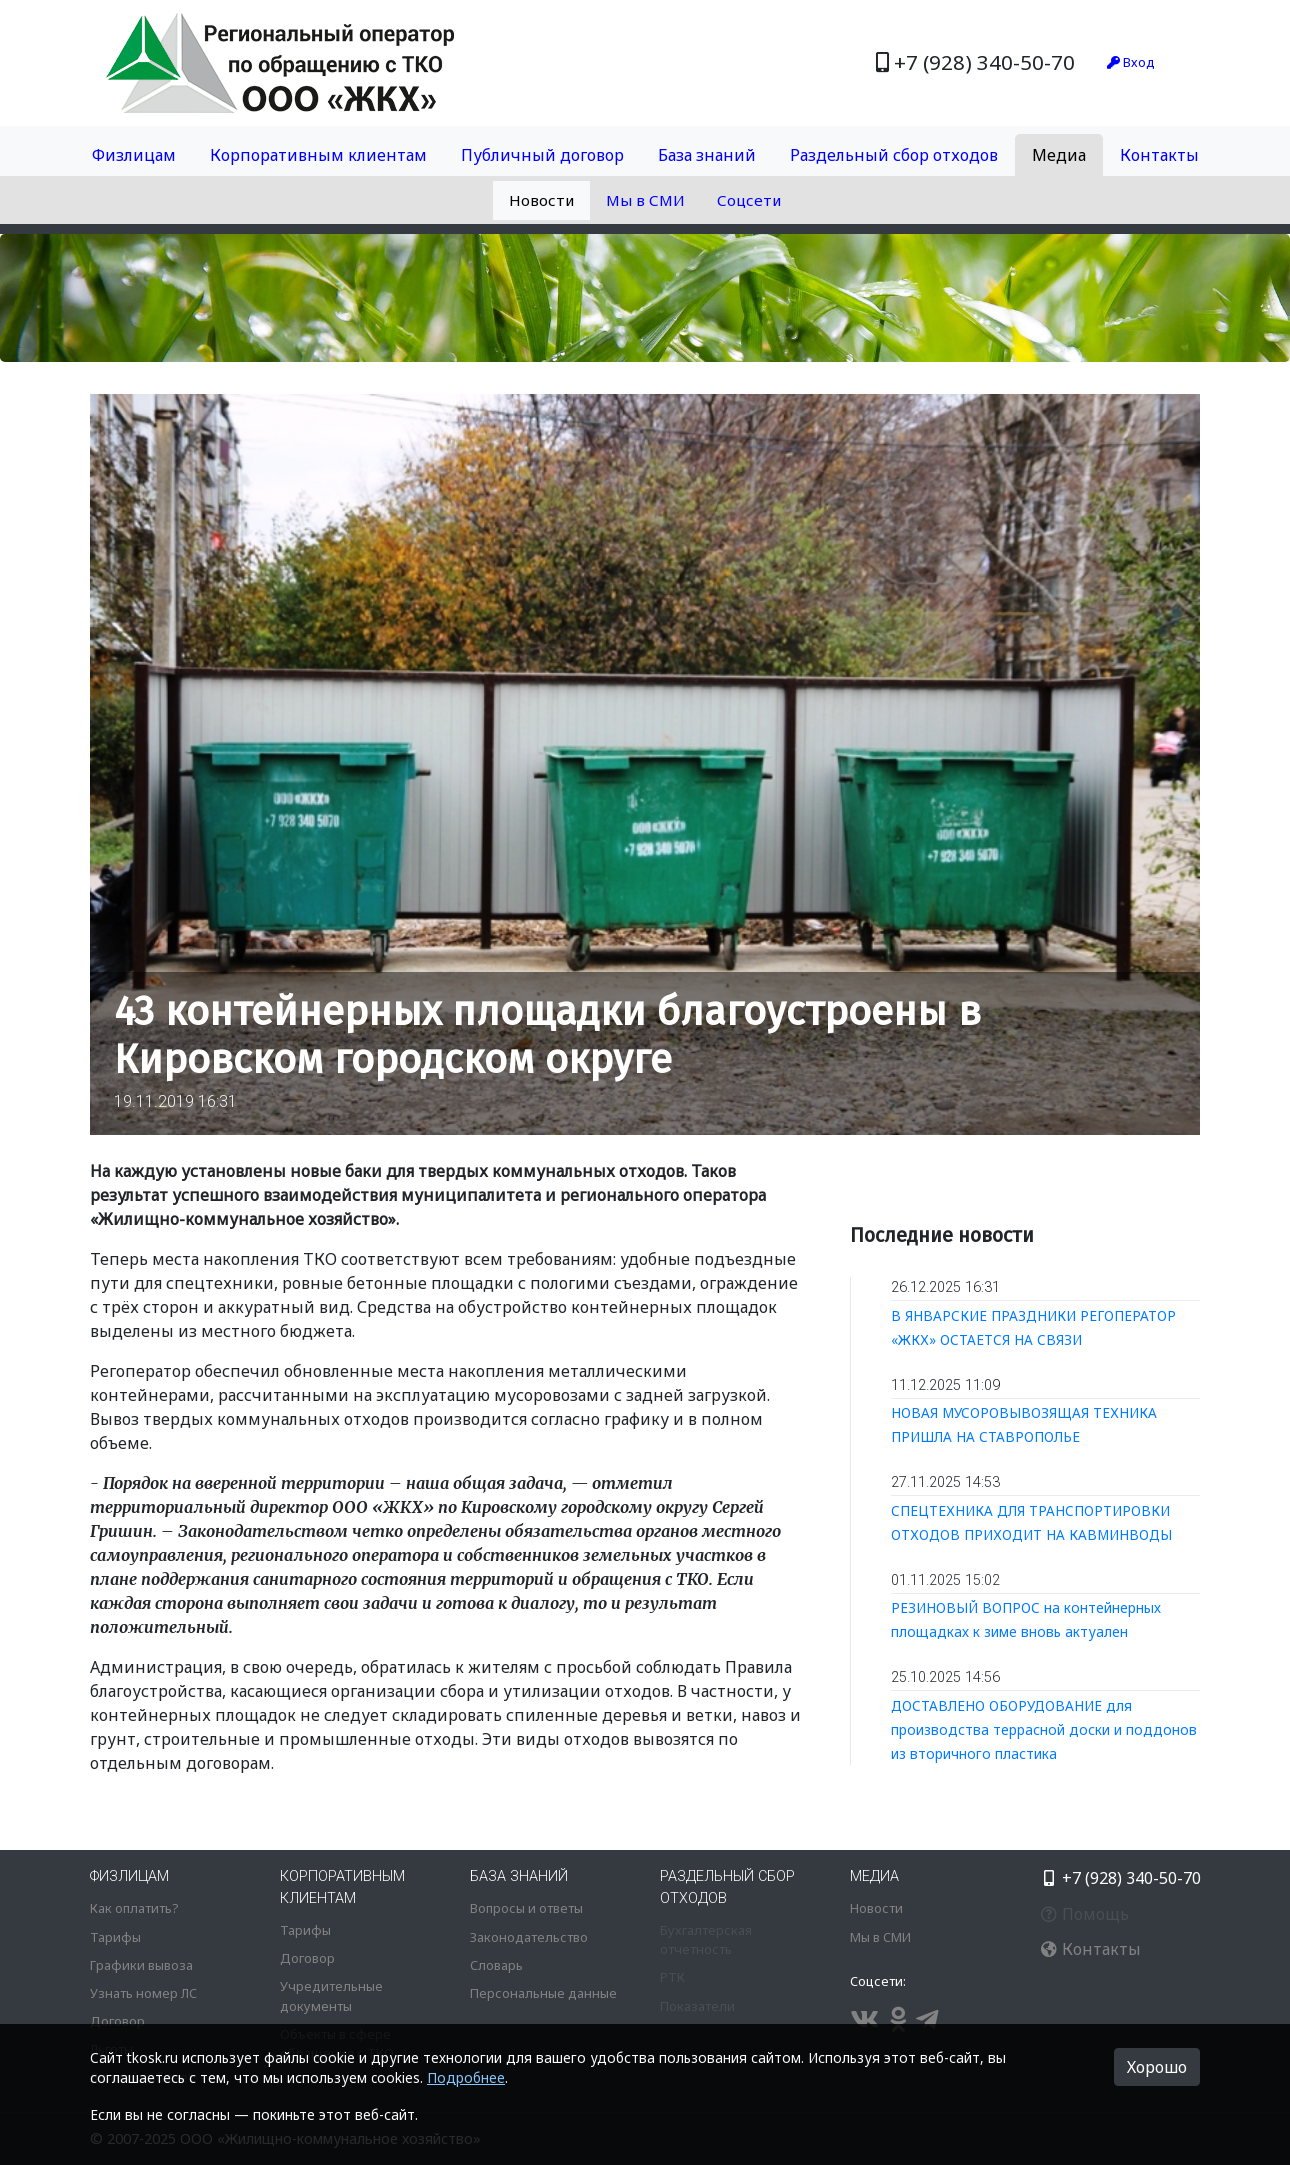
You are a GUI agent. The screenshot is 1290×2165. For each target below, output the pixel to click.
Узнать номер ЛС (143, 1993)
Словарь (496, 1965)
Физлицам (134, 155)
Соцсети (749, 200)
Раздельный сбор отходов (894, 155)
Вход (1131, 62)
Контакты (1159, 155)
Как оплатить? (134, 1908)
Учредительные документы (331, 1995)
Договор (117, 2021)
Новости (541, 200)
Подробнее (466, 2077)
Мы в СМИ (645, 200)
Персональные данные (543, 1993)
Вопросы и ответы (526, 1908)
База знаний (707, 155)
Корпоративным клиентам (318, 155)
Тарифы (115, 1937)
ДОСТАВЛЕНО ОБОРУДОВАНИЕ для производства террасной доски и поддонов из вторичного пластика (1044, 1729)
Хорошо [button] (1157, 2067)
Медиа (1059, 155)
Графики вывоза (141, 1965)
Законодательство (529, 1937)
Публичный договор (542, 155)
